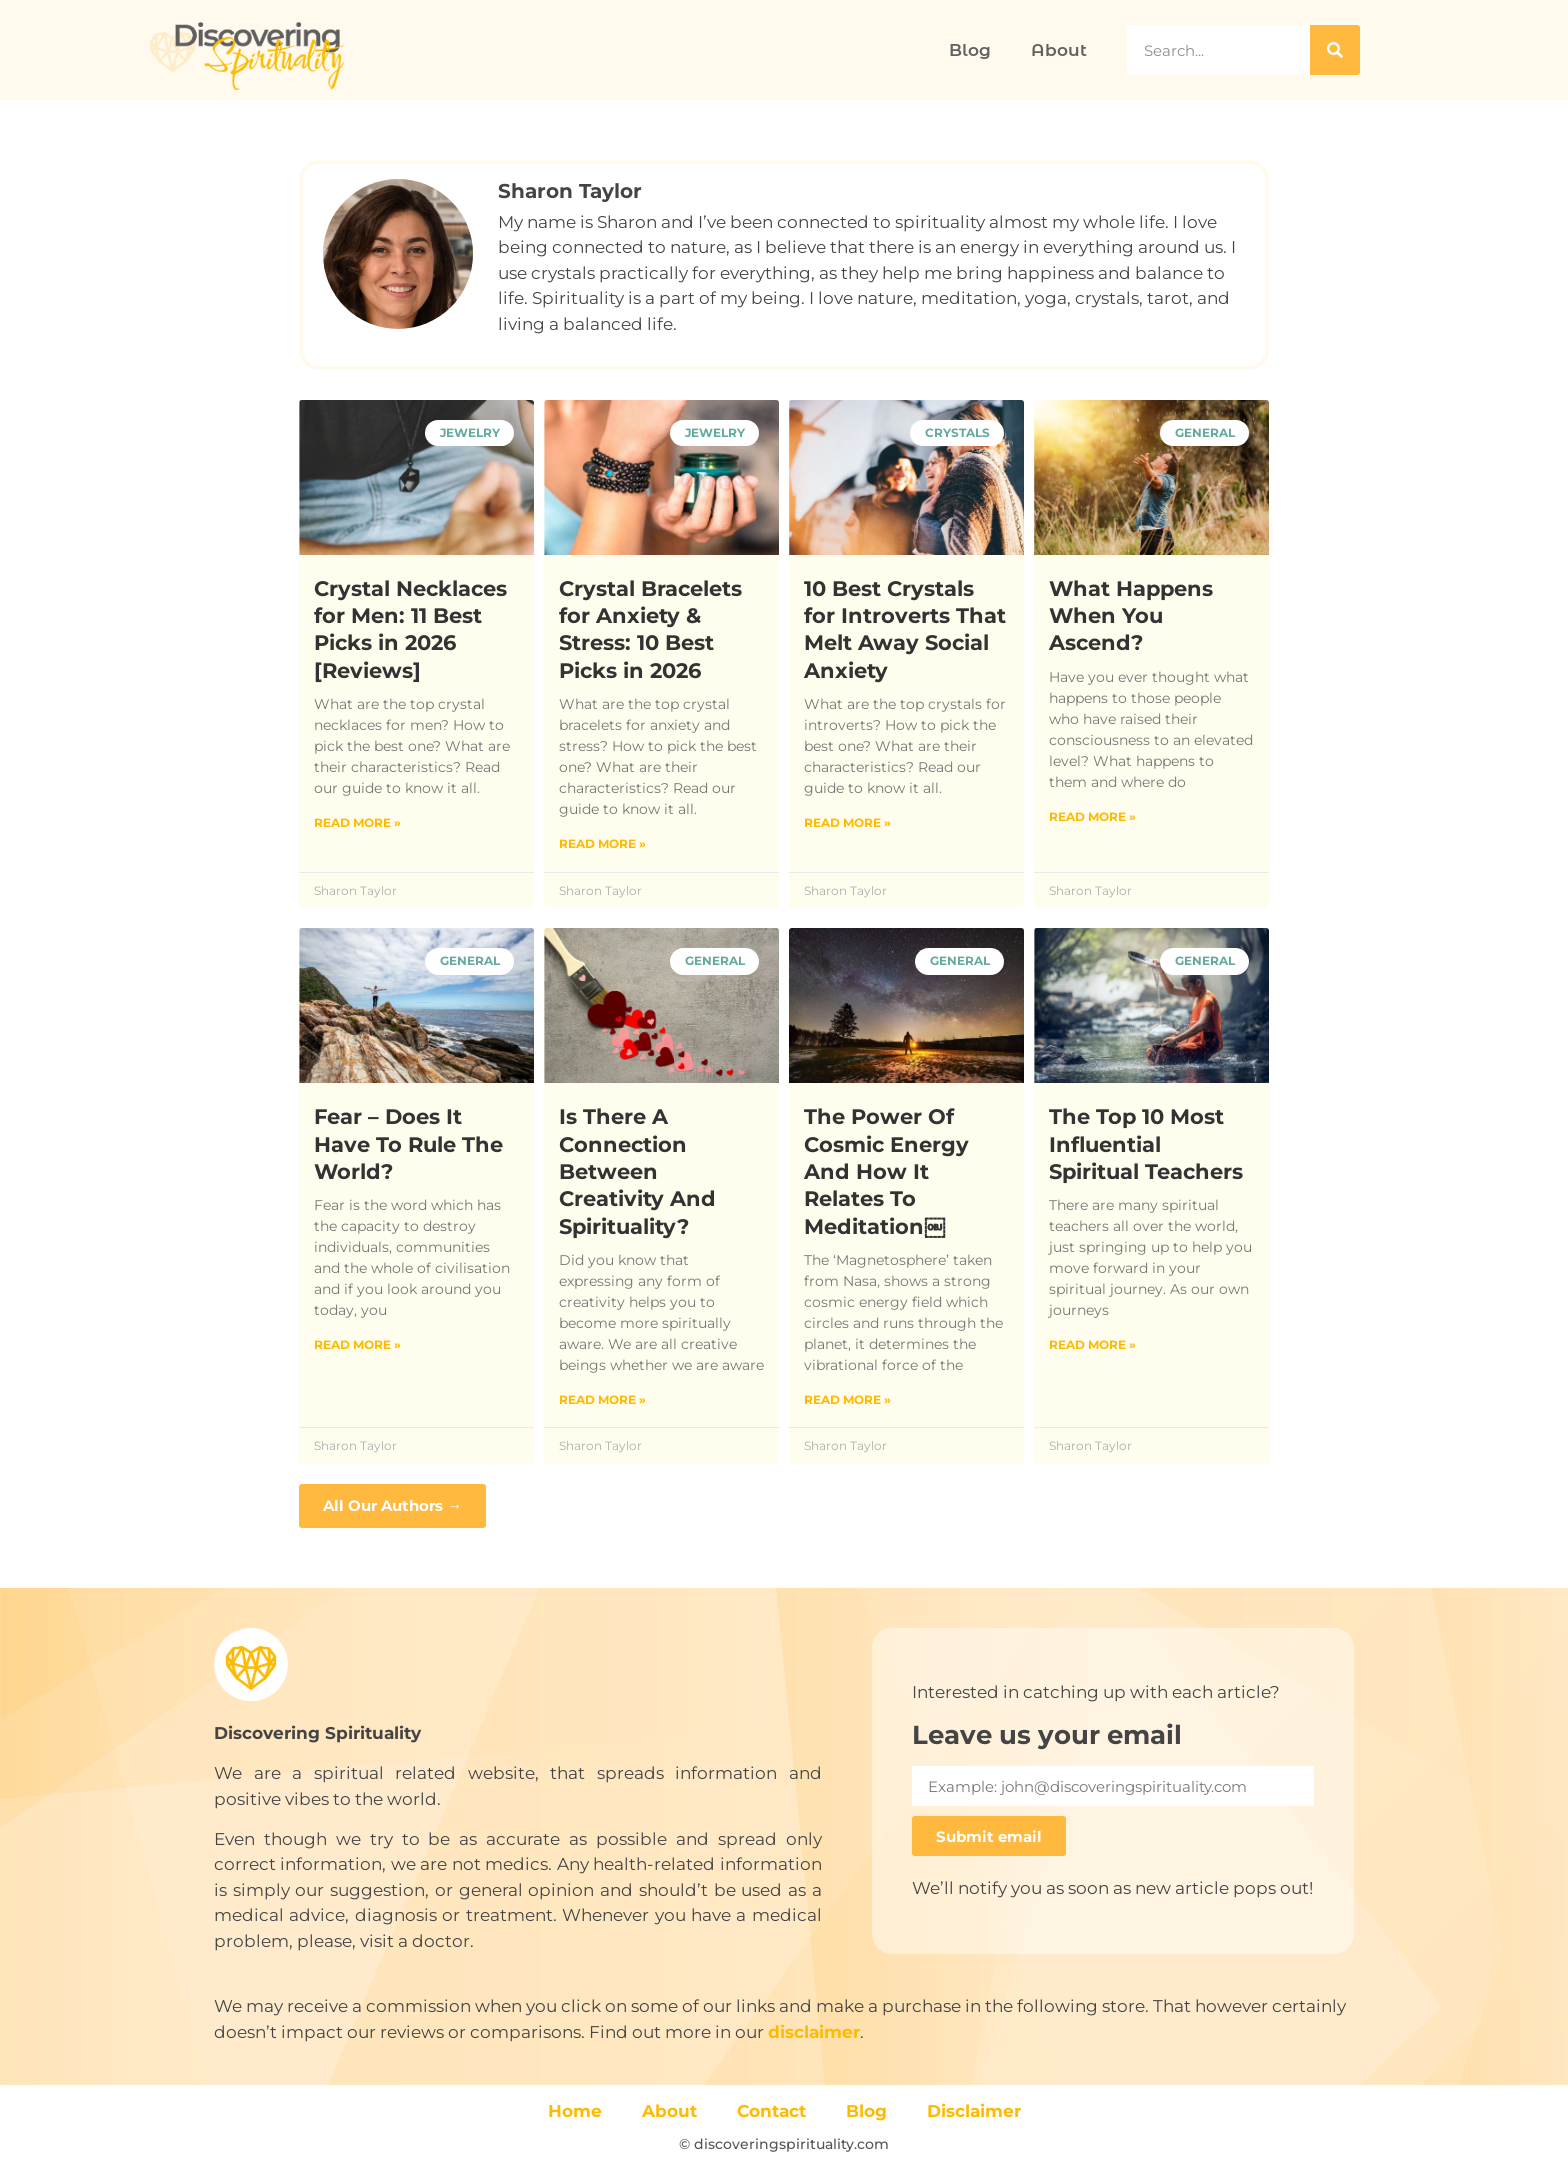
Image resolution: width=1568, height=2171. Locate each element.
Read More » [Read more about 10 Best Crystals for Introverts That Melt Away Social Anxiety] (847, 822)
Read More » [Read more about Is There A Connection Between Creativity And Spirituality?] (602, 1399)
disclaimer (814, 2032)
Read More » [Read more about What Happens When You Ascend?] (1092, 816)
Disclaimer (974, 2111)
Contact (771, 2111)
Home (575, 2111)
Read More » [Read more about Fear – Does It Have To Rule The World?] (357, 1344)
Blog (970, 50)
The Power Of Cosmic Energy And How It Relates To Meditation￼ (886, 1171)
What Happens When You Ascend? (1131, 616)
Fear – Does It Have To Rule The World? (408, 1144)
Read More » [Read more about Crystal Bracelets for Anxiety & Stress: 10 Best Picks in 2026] (602, 843)
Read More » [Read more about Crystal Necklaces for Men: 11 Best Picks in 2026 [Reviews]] (357, 822)
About (1059, 50)
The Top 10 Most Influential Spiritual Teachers (1146, 1144)
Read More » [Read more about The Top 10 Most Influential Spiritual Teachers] (1092, 1344)
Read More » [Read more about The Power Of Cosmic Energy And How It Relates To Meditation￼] (847, 1399)
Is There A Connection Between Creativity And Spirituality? (637, 1171)
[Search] (1335, 50)
